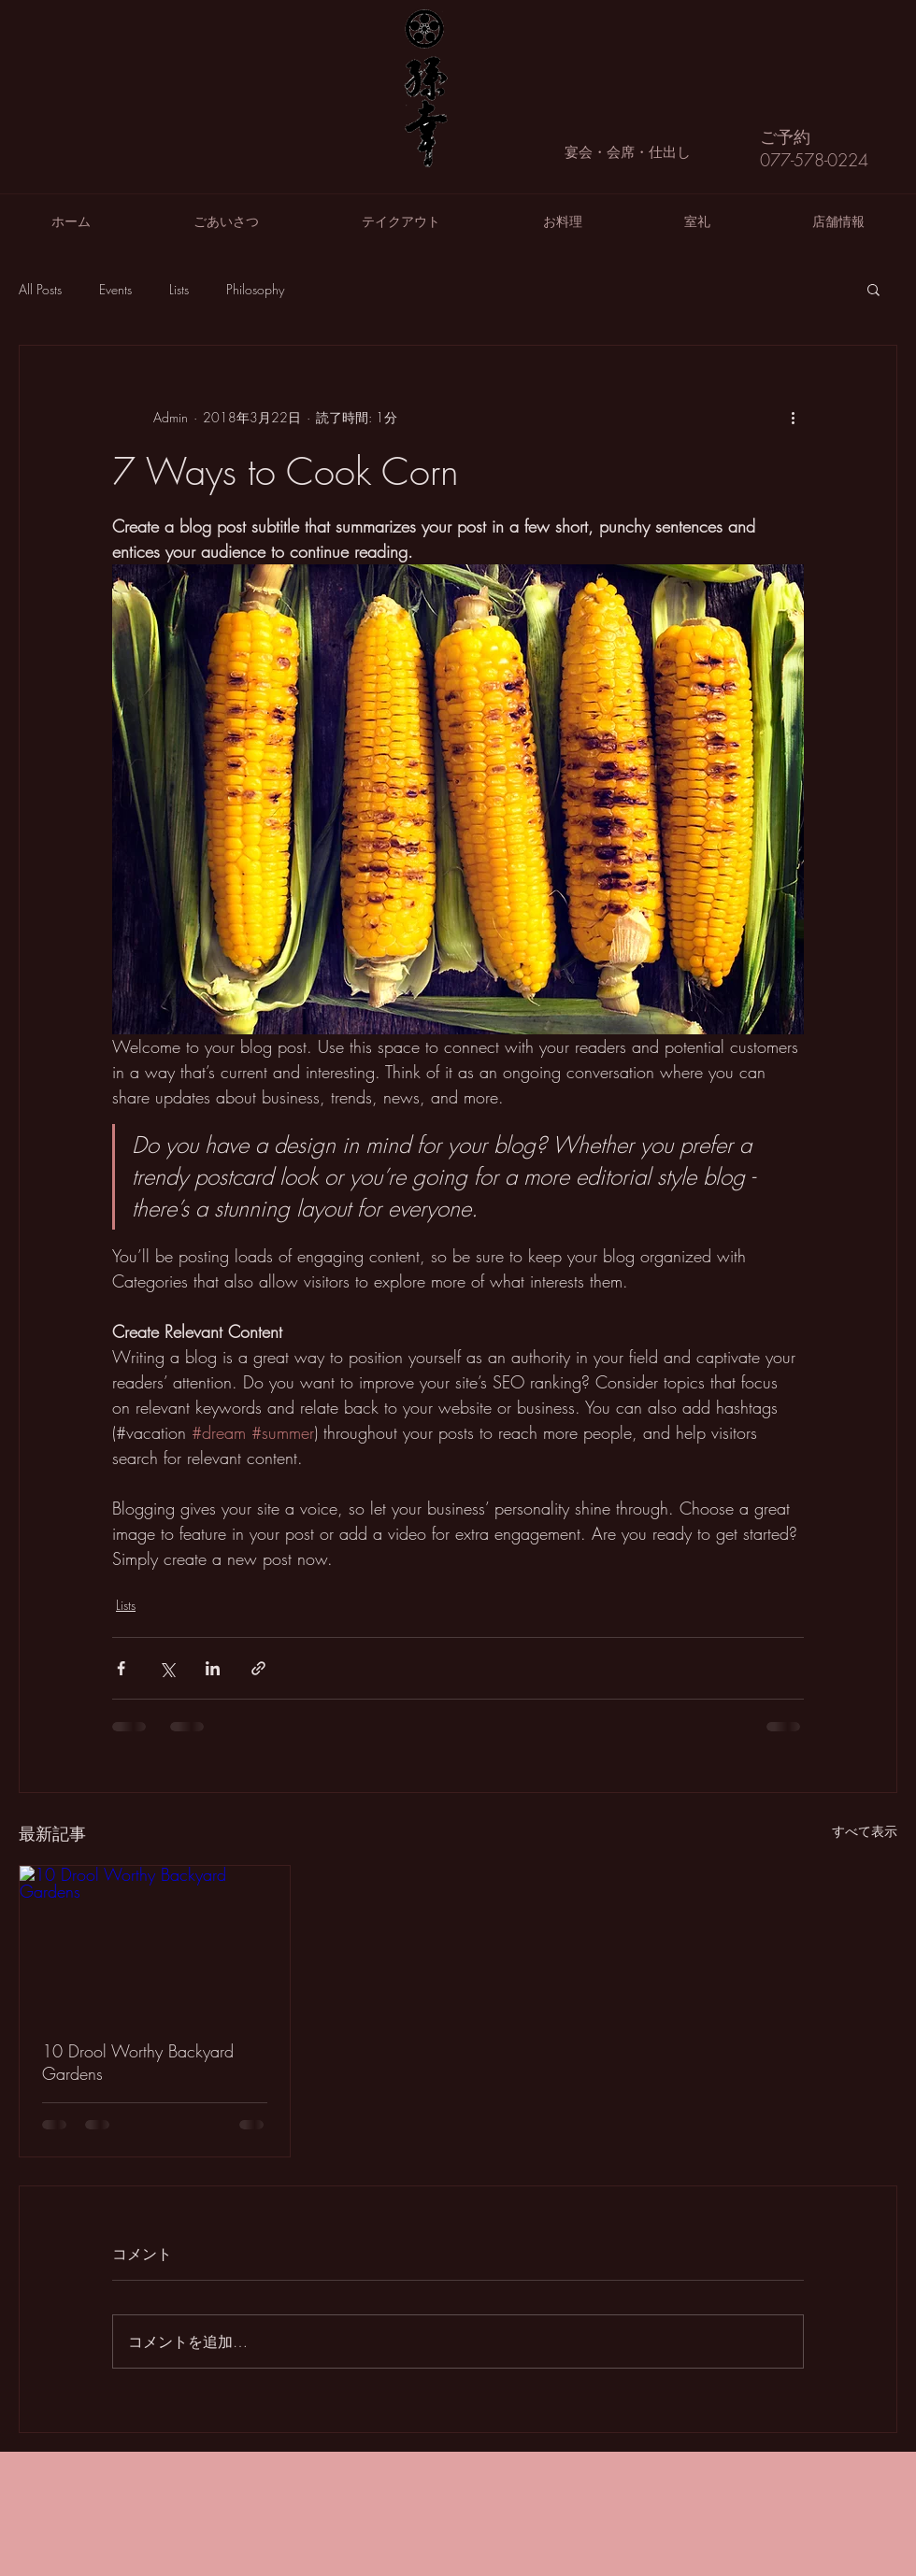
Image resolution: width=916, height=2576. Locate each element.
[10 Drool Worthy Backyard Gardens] (155, 1941)
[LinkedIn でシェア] (213, 1668)
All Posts (40, 289)
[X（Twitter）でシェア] (167, 1668)
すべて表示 (864, 1831)
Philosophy (255, 289)
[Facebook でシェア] (121, 1668)
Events (115, 289)
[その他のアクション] (792, 417)
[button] (873, 288)
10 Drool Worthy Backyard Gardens (138, 2062)
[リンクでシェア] (258, 1668)
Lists (179, 289)
